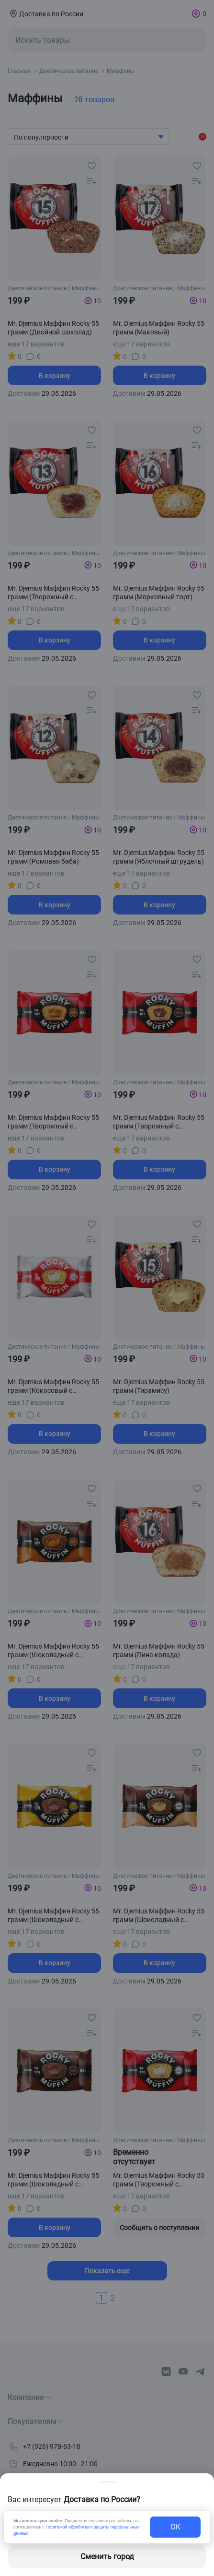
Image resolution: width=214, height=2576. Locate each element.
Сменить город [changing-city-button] (107, 2556)
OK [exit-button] (175, 2526)
